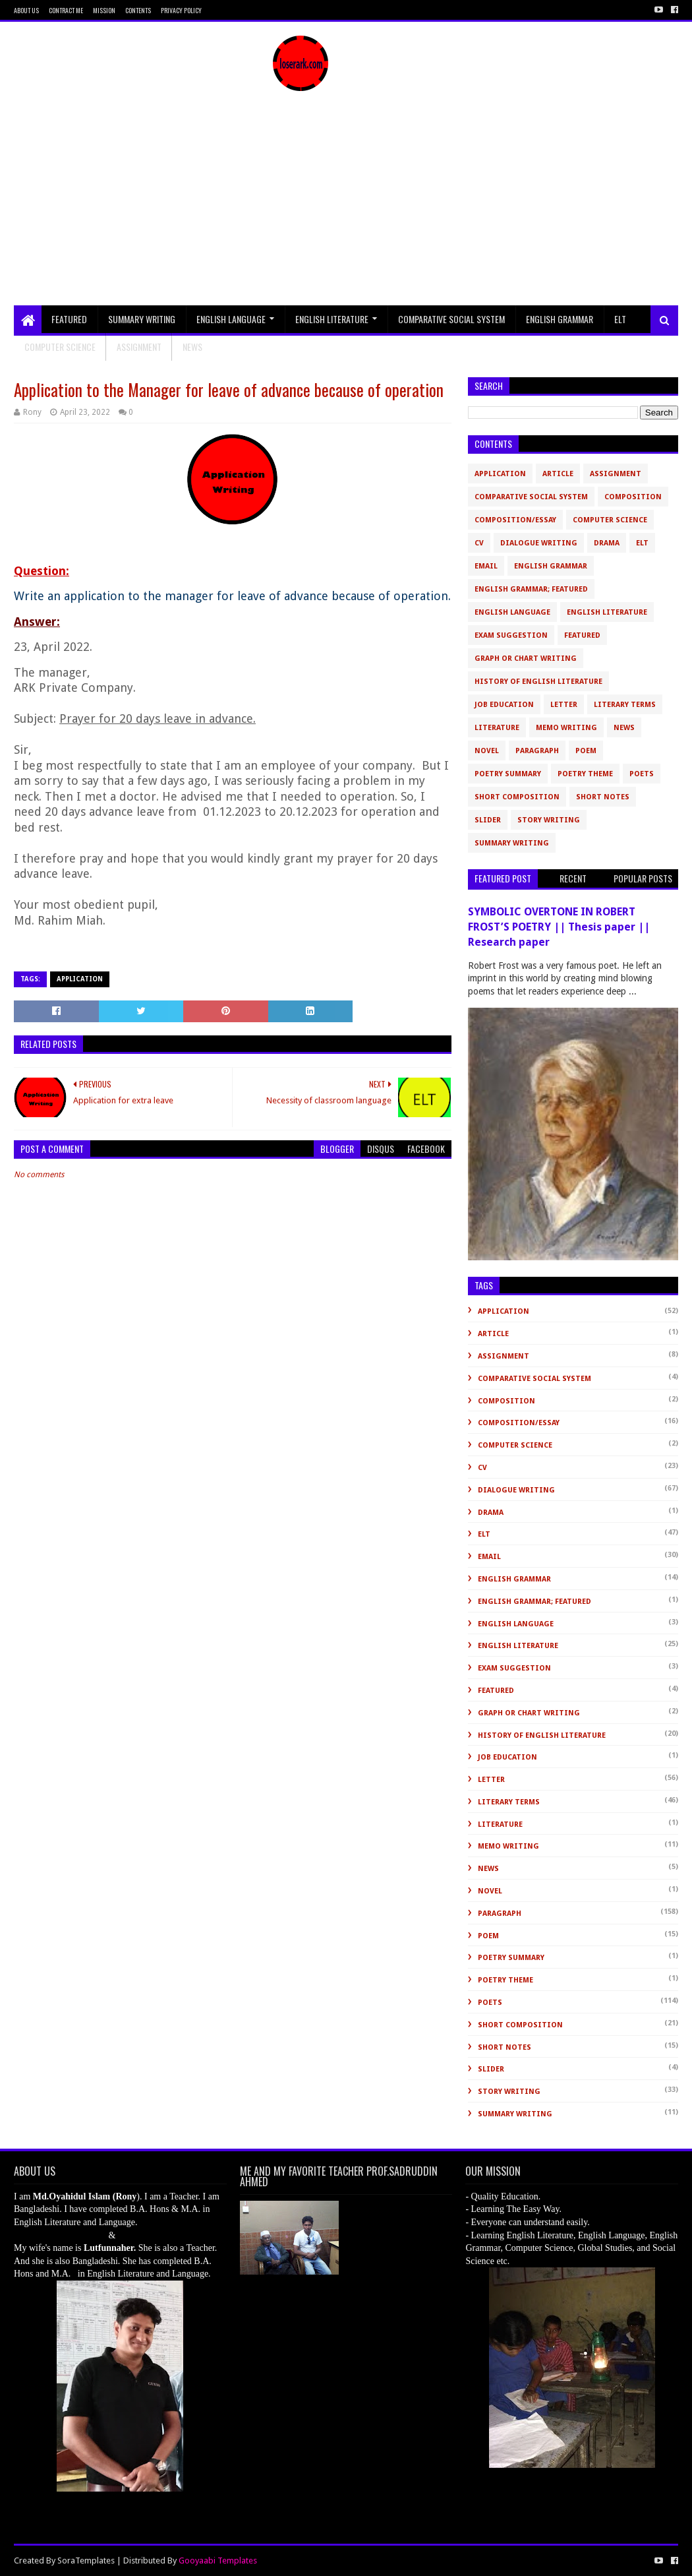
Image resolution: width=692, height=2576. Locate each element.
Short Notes (602, 797)
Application (80, 979)
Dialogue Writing (538, 543)
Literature (497, 727)
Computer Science (60, 346)
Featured (69, 319)
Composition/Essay (515, 520)
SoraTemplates (86, 2560)
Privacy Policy (181, 10)
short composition (517, 797)
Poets (641, 774)
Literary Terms (625, 704)
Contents (138, 10)
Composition (633, 497)
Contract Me (66, 10)
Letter (563, 704)
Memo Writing (566, 727)
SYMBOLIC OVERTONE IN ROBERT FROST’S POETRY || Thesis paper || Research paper (559, 926)
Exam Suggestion (511, 635)
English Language (231, 319)
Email (486, 566)
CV (479, 543)
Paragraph (537, 751)
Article (557, 474)
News (624, 727)
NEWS (192, 346)
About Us (26, 10)
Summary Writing (141, 319)
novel (487, 751)
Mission (104, 10)
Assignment (139, 346)
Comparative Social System (451, 319)
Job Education (504, 704)
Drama (607, 543)
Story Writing (548, 820)
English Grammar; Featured (531, 589)
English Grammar (559, 319)
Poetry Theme (585, 774)
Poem (585, 751)
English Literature (331, 319)
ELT (620, 319)
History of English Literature (538, 681)
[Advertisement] (346, 206)
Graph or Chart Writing (526, 658)
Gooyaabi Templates (218, 2560)
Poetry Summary (508, 774)
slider (488, 820)
